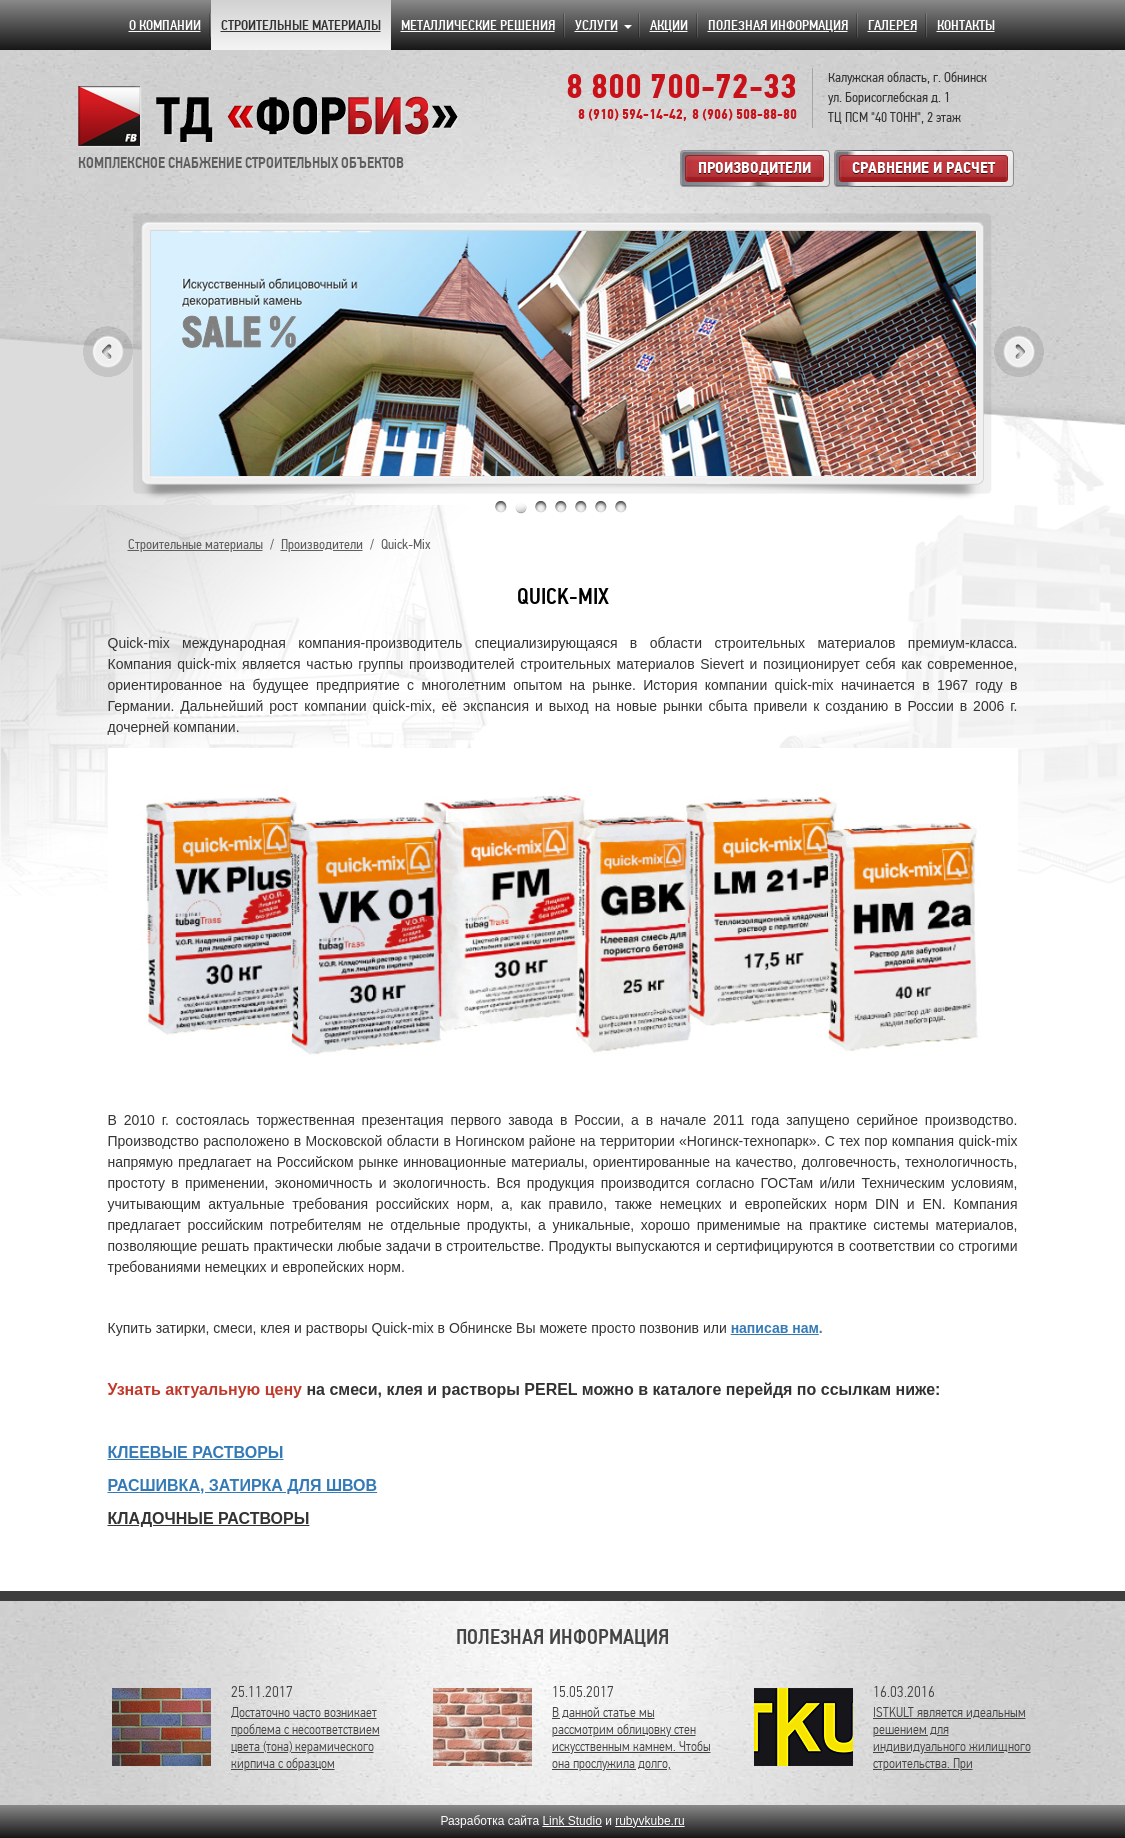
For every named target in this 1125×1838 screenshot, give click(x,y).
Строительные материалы (195, 544)
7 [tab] (621, 507)
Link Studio (571, 1821)
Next (1019, 351)
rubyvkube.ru (649, 1821)
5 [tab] (581, 507)
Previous (108, 351)
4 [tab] (561, 507)
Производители (322, 544)
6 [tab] (601, 507)
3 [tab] (541, 507)
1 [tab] (501, 507)
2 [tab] (521, 507)
